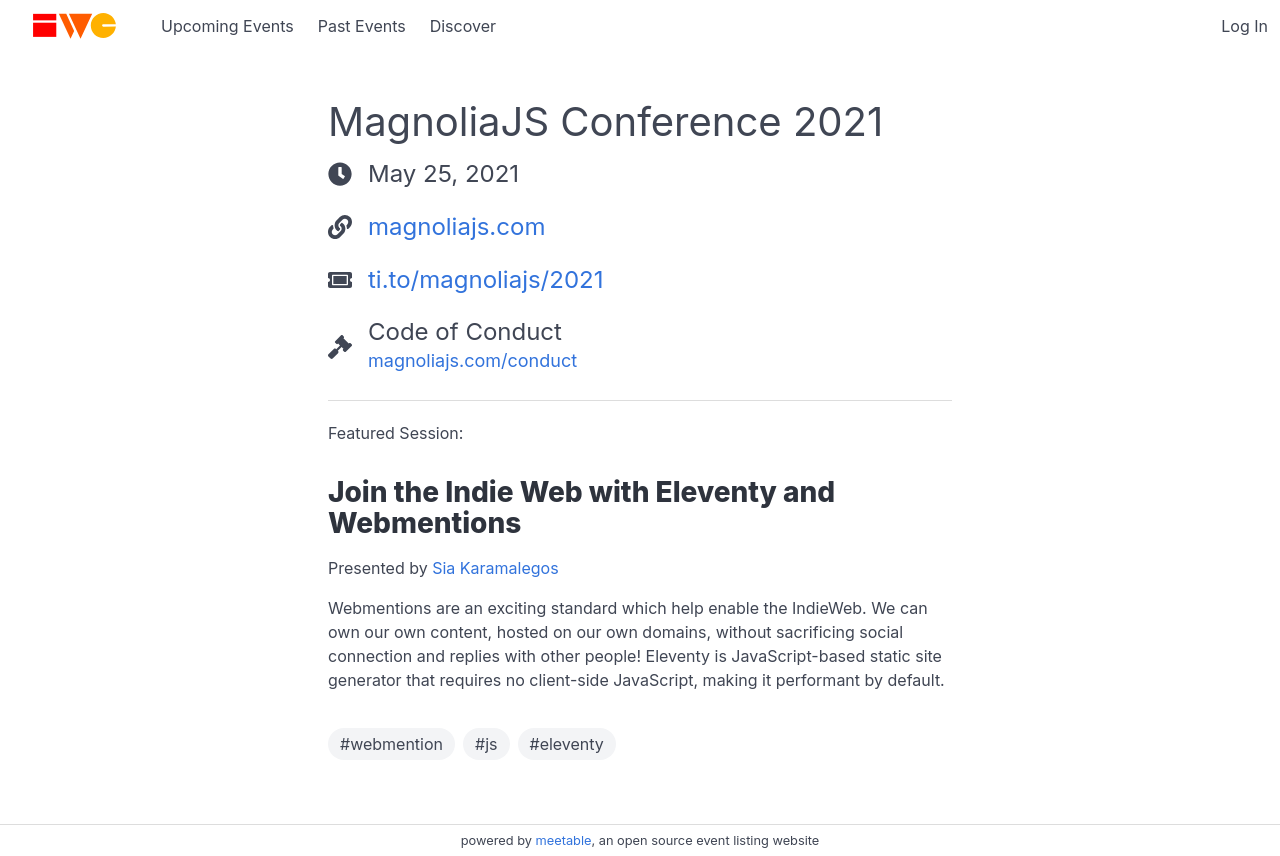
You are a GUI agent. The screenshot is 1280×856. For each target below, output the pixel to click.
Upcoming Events (227, 26)
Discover (463, 26)
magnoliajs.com (456, 226)
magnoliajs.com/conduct (472, 360)
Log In (1244, 26)
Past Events (362, 26)
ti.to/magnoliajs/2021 (485, 279)
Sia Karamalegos (495, 568)
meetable (564, 840)
